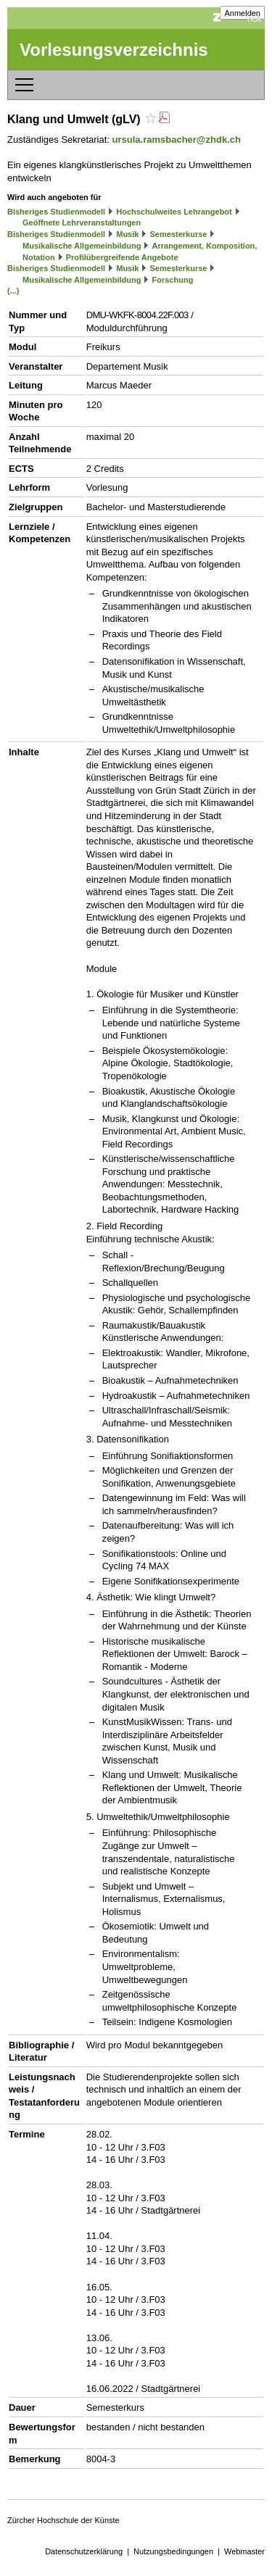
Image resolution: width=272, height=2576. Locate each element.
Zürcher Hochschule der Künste (63, 2520)
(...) (13, 290)
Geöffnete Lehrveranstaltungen (81, 222)
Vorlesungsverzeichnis (114, 49)
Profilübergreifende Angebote (122, 257)
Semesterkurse (178, 234)
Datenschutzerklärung (84, 2551)
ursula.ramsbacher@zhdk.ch (176, 139)
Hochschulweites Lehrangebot (174, 211)
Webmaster (244, 2551)
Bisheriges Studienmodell (56, 211)
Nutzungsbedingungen (173, 2551)
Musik (127, 234)
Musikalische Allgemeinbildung (81, 245)
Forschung (173, 279)
